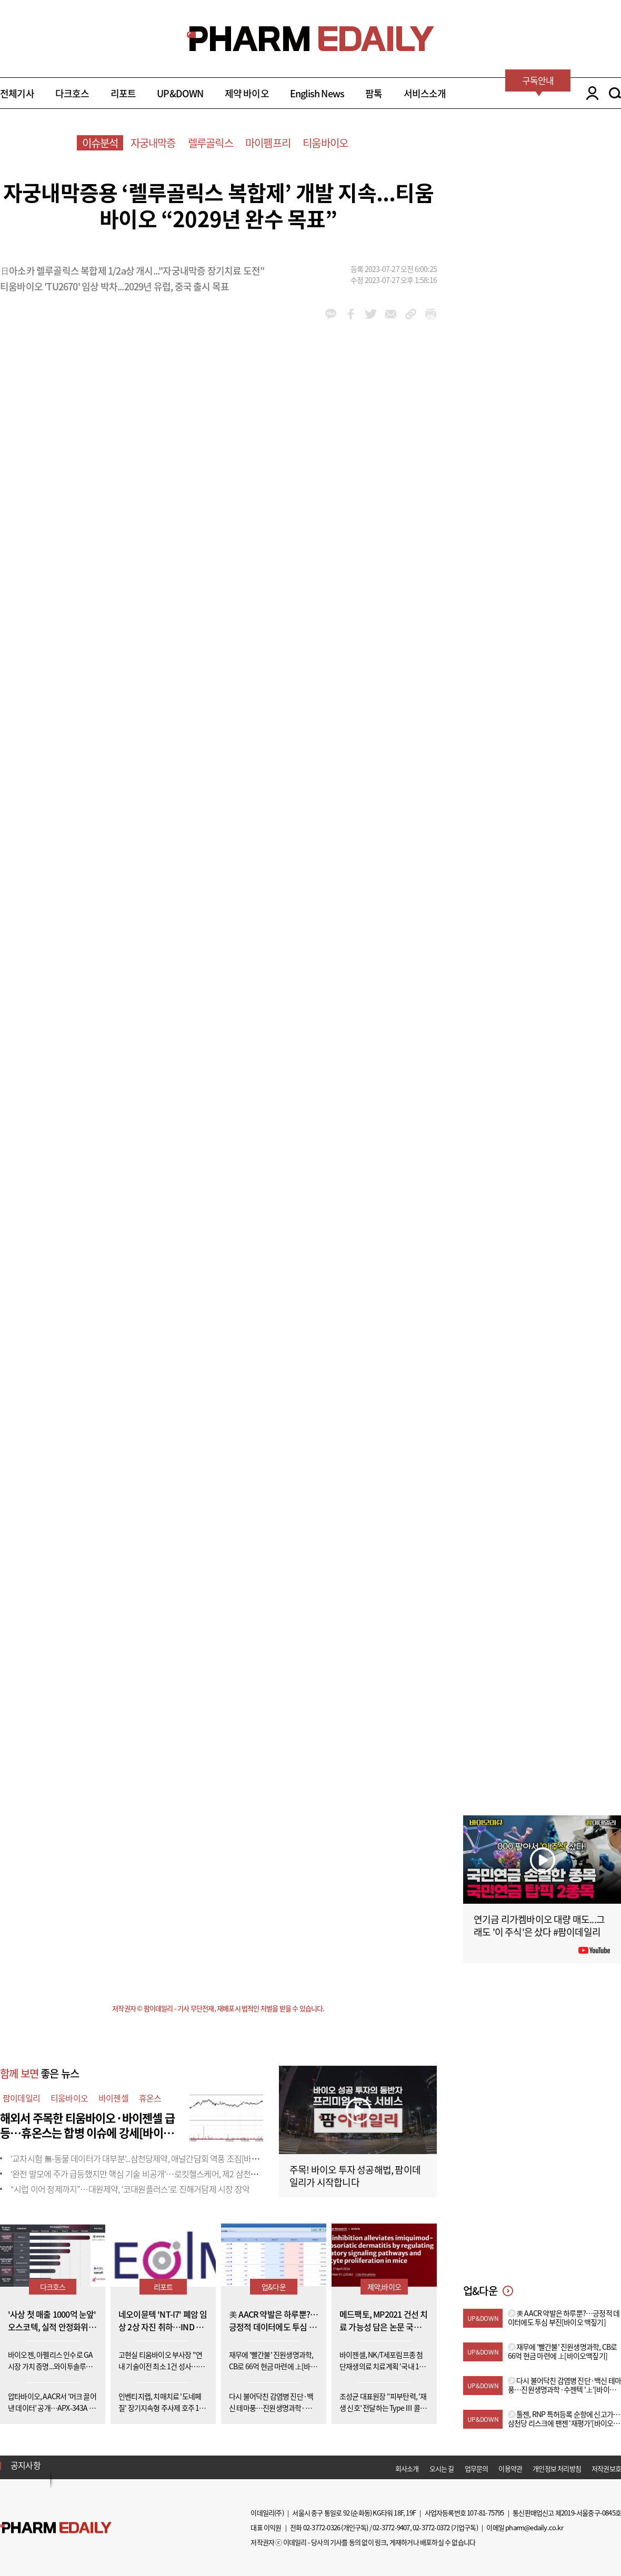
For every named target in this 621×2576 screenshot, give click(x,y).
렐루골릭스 (210, 142)
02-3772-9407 (391, 2527)
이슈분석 (100, 142)
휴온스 (150, 2098)
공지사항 (26, 2465)
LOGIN (589, 93)
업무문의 (476, 2468)
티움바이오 (325, 142)
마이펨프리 (268, 142)
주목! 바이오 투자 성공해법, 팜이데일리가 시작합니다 (354, 2176)
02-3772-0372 (431, 2527)
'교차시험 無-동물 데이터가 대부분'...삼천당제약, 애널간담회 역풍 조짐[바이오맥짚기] (151, 2158)
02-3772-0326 (321, 2527)
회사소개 (407, 2468)
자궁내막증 (153, 142)
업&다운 (274, 2286)
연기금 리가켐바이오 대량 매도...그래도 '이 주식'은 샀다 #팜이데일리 (539, 1925)
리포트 (123, 93)
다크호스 (72, 93)
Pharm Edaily (56, 2527)
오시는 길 (441, 2468)
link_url (411, 314)
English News (317, 93)
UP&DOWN (180, 93)
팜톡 (373, 93)
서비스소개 (425, 93)
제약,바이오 (384, 2286)
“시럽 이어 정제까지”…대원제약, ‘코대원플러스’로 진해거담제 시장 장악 (130, 2189)
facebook (351, 314)
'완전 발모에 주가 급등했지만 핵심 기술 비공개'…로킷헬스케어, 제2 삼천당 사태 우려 (151, 2173)
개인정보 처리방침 (557, 2468)
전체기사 (17, 93)
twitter (371, 314)
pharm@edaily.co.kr (534, 2527)
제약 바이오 (247, 93)
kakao (331, 314)
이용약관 (510, 2468)
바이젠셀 (113, 2098)
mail (391, 314)
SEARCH (615, 93)
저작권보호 (606, 2468)
